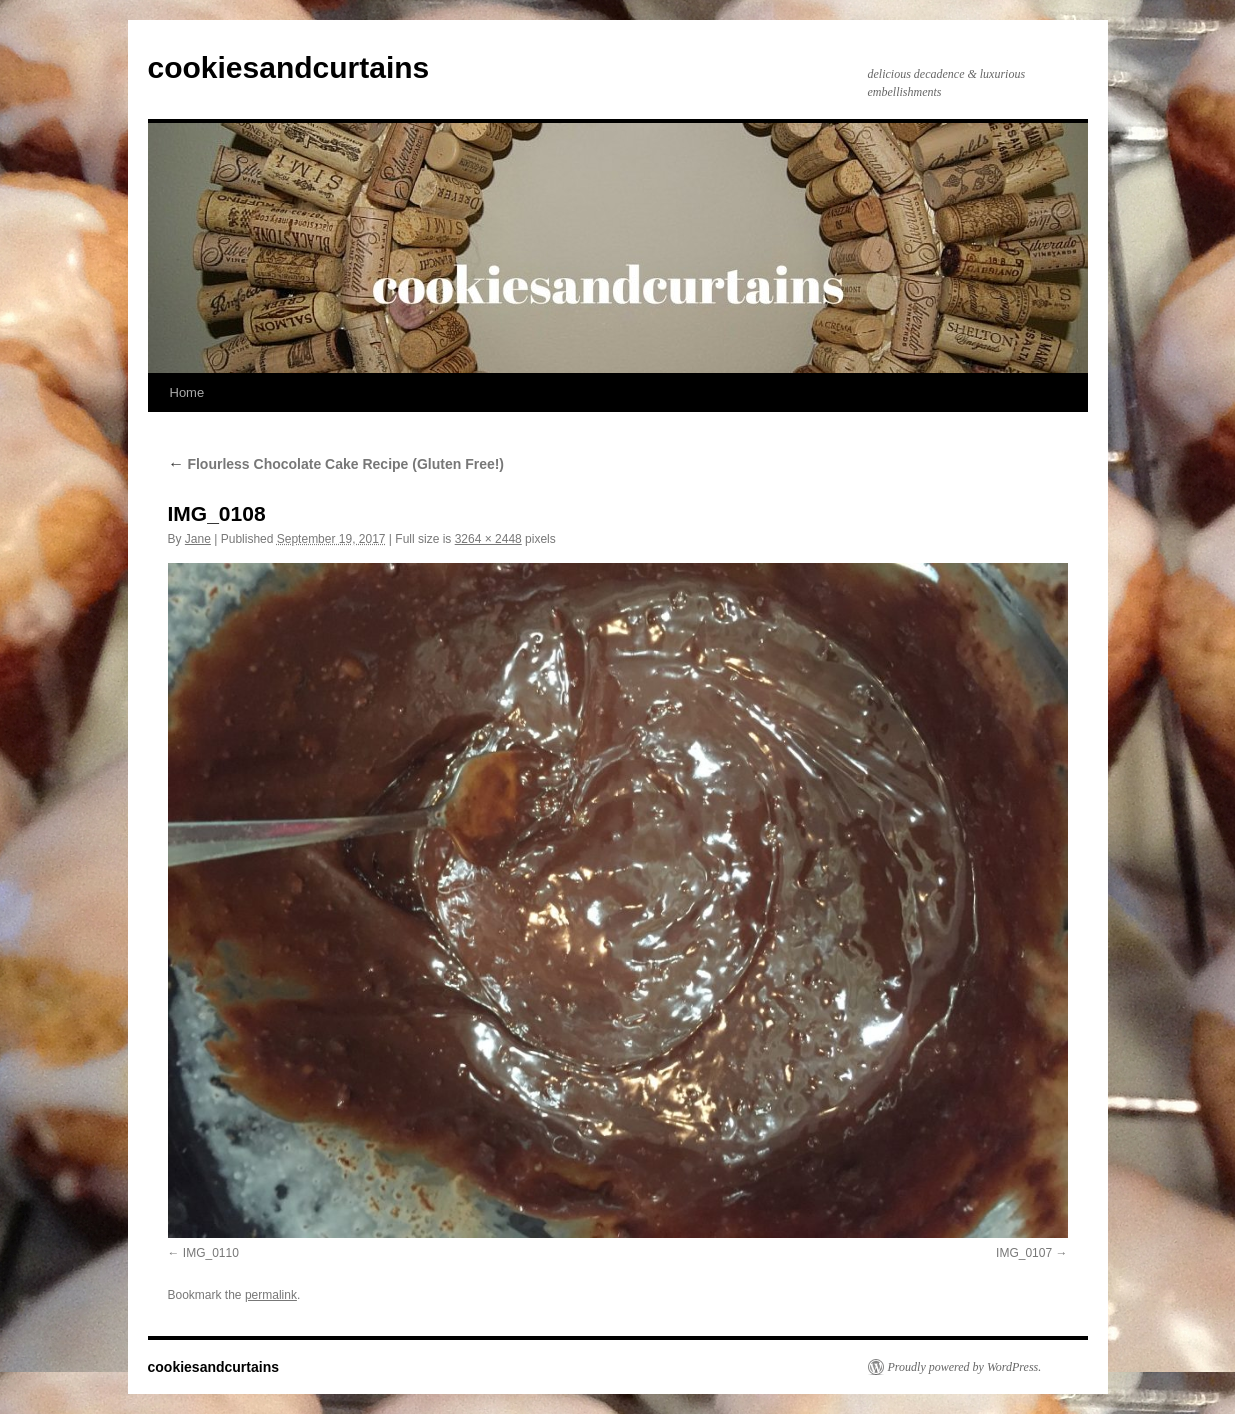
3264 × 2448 (488, 539)
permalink (271, 1295)
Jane (198, 539)
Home (187, 392)
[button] (618, 900)
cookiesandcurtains (289, 67)
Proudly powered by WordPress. (965, 1367)
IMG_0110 (211, 1253)
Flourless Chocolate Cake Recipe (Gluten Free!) (336, 464)
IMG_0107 (1024, 1253)
